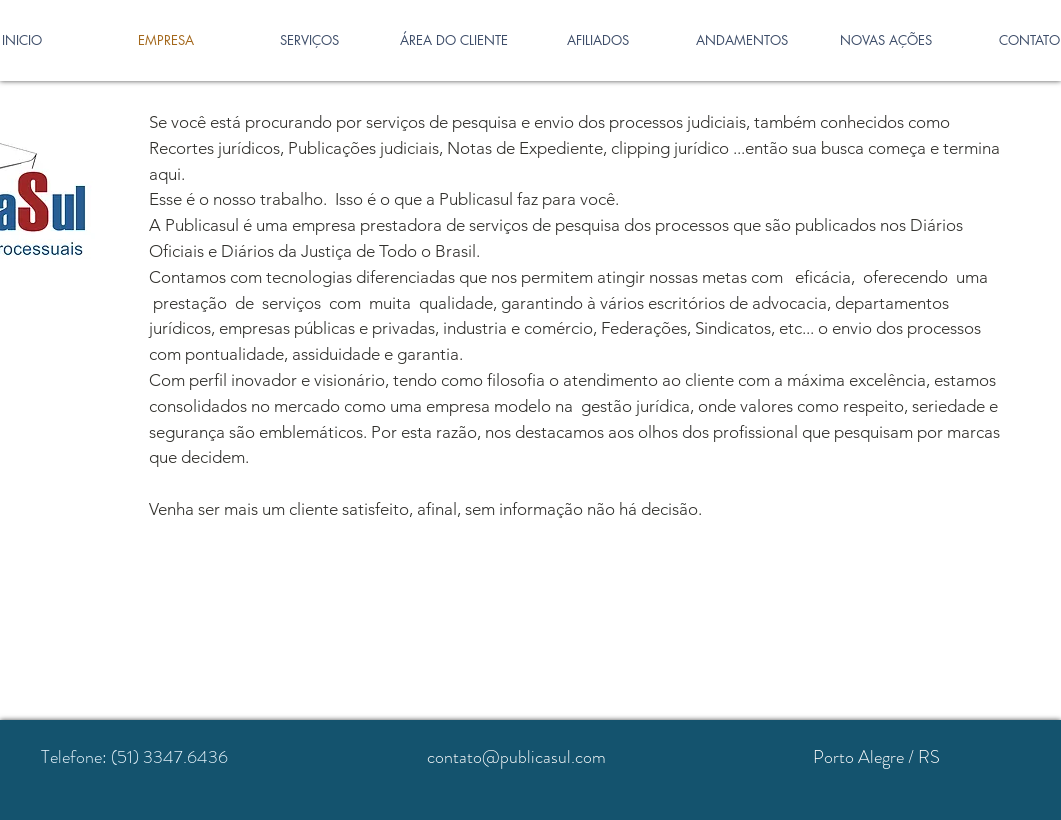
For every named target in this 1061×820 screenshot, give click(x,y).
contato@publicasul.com (516, 757)
